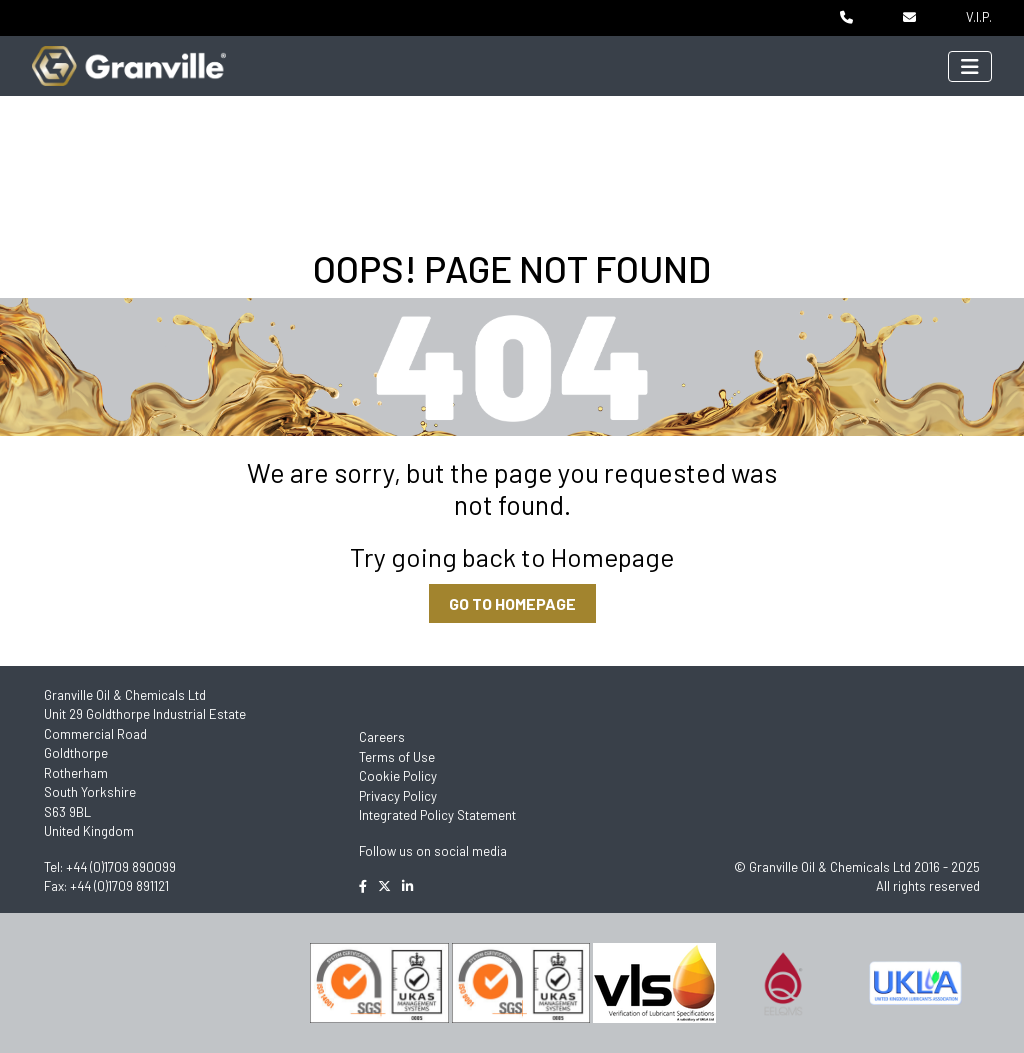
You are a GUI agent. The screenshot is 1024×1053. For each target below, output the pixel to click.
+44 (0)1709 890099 (121, 867)
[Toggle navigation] (970, 66)
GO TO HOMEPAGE (512, 603)
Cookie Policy (398, 776)
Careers (382, 737)
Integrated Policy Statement (437, 815)
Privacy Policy (398, 796)
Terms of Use (397, 757)
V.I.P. (979, 17)
